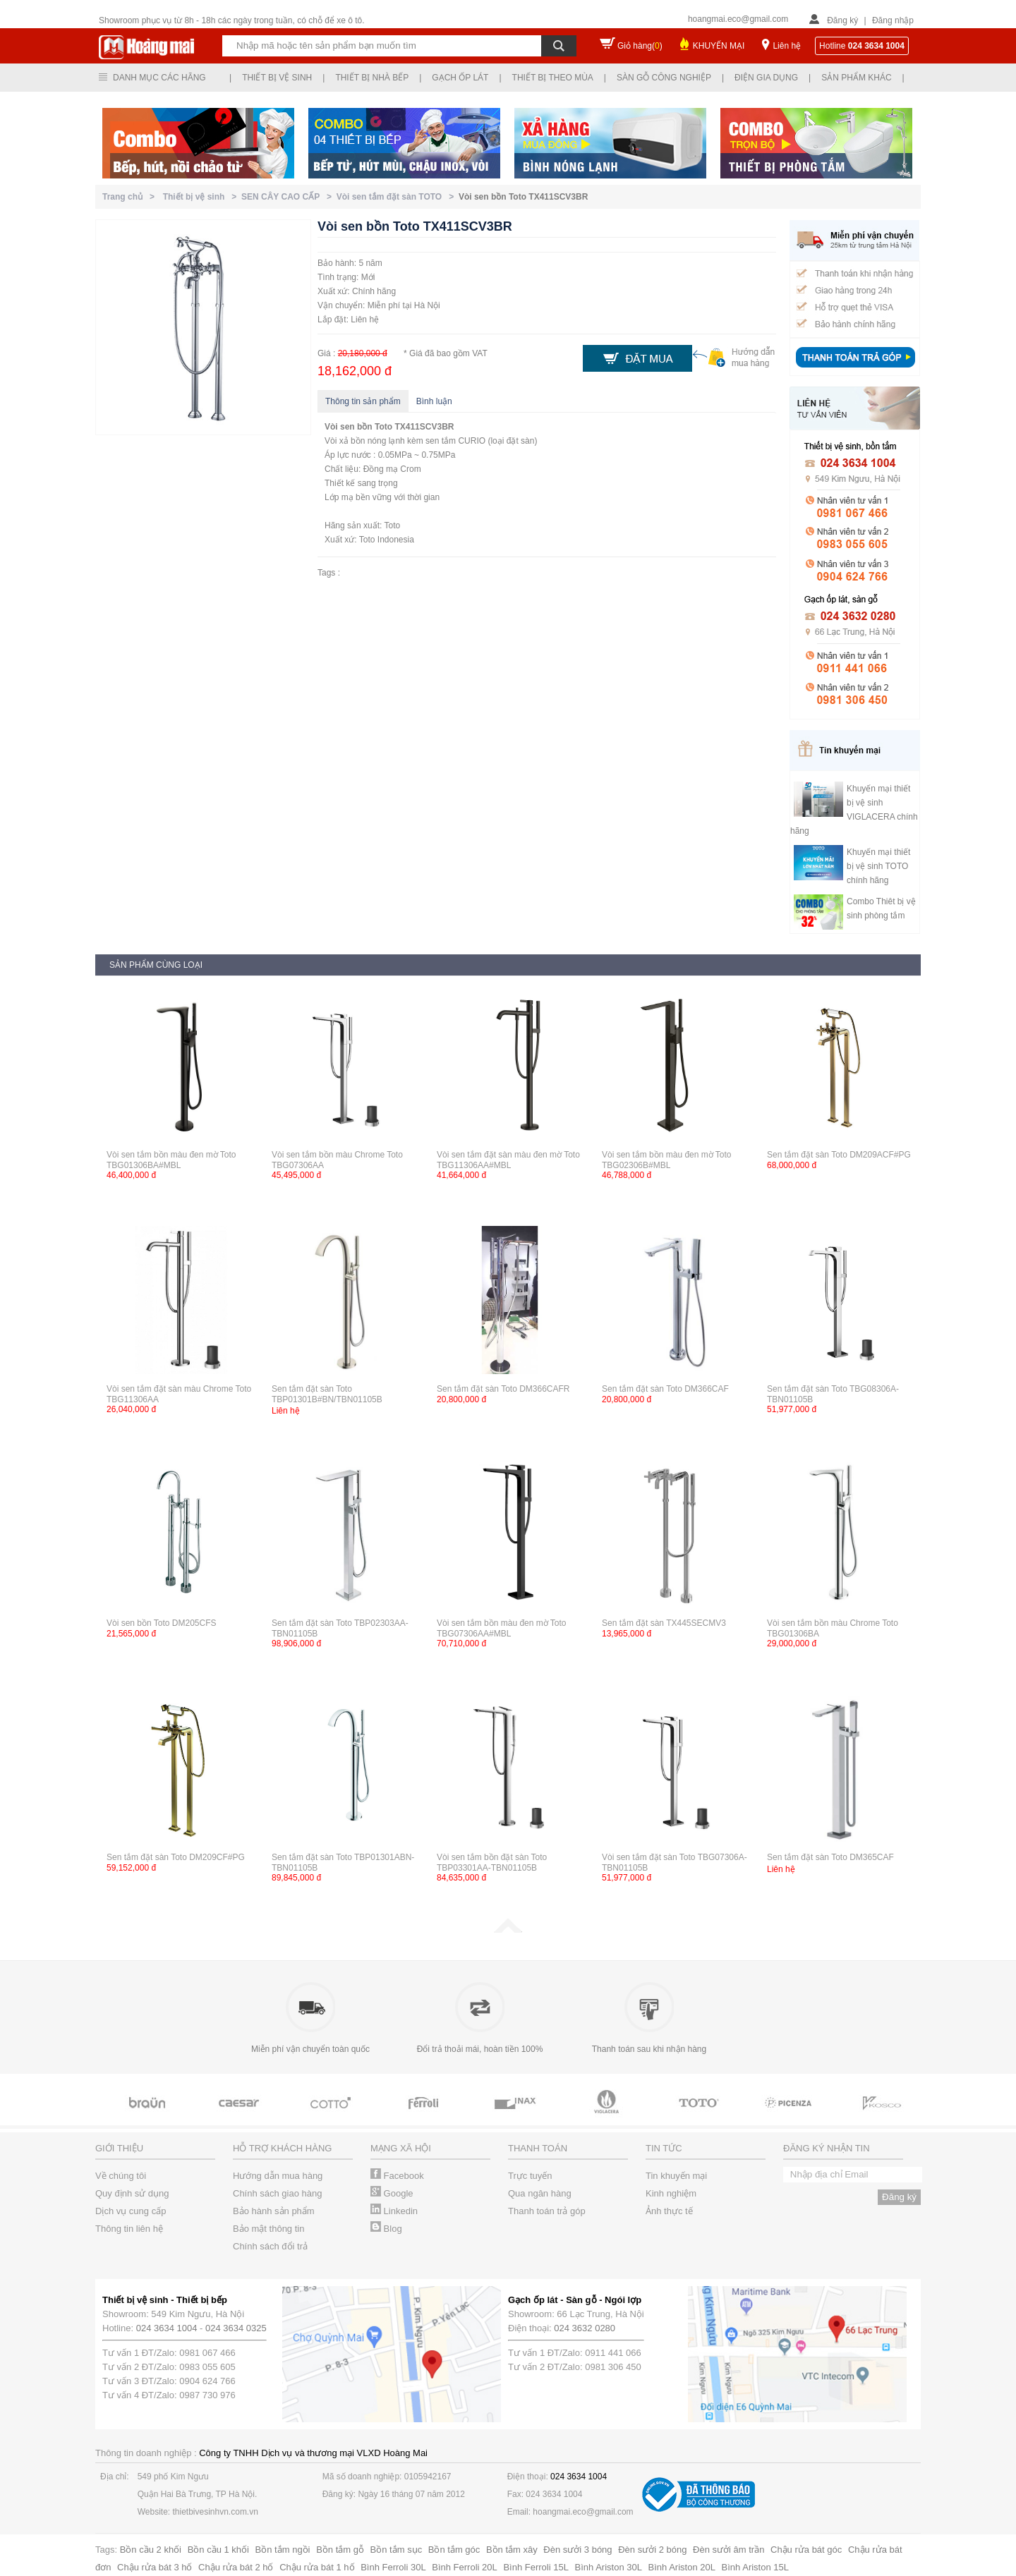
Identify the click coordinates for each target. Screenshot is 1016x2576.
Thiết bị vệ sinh (277, 78)
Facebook (397, 2175)
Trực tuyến (530, 2175)
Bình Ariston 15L (755, 2567)
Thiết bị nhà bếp (372, 78)
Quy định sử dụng (132, 2193)
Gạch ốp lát (460, 78)
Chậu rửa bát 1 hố (316, 2567)
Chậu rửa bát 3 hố (154, 2567)
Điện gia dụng (766, 78)
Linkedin (394, 2211)
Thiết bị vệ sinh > (202, 197)
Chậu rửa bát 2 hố (235, 2567)
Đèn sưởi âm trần (728, 2549)
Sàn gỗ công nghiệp (664, 78)
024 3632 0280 (584, 2328)
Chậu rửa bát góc (806, 2549)
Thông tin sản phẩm (363, 401)
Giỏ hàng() (640, 46)
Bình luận (434, 401)
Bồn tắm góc (454, 2549)
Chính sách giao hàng (277, 2193)
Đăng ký (842, 20)
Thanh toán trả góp (547, 2211)
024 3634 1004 (167, 2328)
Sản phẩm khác (856, 78)
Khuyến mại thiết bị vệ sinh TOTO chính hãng (878, 866)
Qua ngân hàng (540, 2193)
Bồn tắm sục (396, 2549)
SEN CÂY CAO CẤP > (289, 197)
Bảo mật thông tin (268, 2228)
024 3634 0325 (236, 2328)
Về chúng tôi (120, 2175)
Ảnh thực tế (669, 2211)
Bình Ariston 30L (608, 2567)
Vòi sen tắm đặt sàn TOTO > (398, 197)
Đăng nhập (893, 20)
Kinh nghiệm (671, 2193)
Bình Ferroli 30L (393, 2567)
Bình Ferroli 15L (536, 2567)
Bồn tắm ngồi (282, 2549)
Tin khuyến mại (676, 2175)
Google (391, 2193)
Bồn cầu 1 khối (218, 2549)
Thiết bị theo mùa (552, 78)
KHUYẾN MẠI (719, 46)
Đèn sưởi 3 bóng (577, 2549)
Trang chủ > (130, 197)
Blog (386, 2228)
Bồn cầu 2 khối (150, 2549)
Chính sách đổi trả (270, 2246)
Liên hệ (787, 46)
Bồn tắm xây (512, 2549)
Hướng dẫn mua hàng (277, 2175)
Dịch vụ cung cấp (130, 2211)
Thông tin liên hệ (129, 2228)
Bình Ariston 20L (681, 2567)
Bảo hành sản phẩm (274, 2211)
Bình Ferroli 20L (464, 2567)
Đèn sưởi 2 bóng (652, 2549)
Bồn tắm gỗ (340, 2549)
